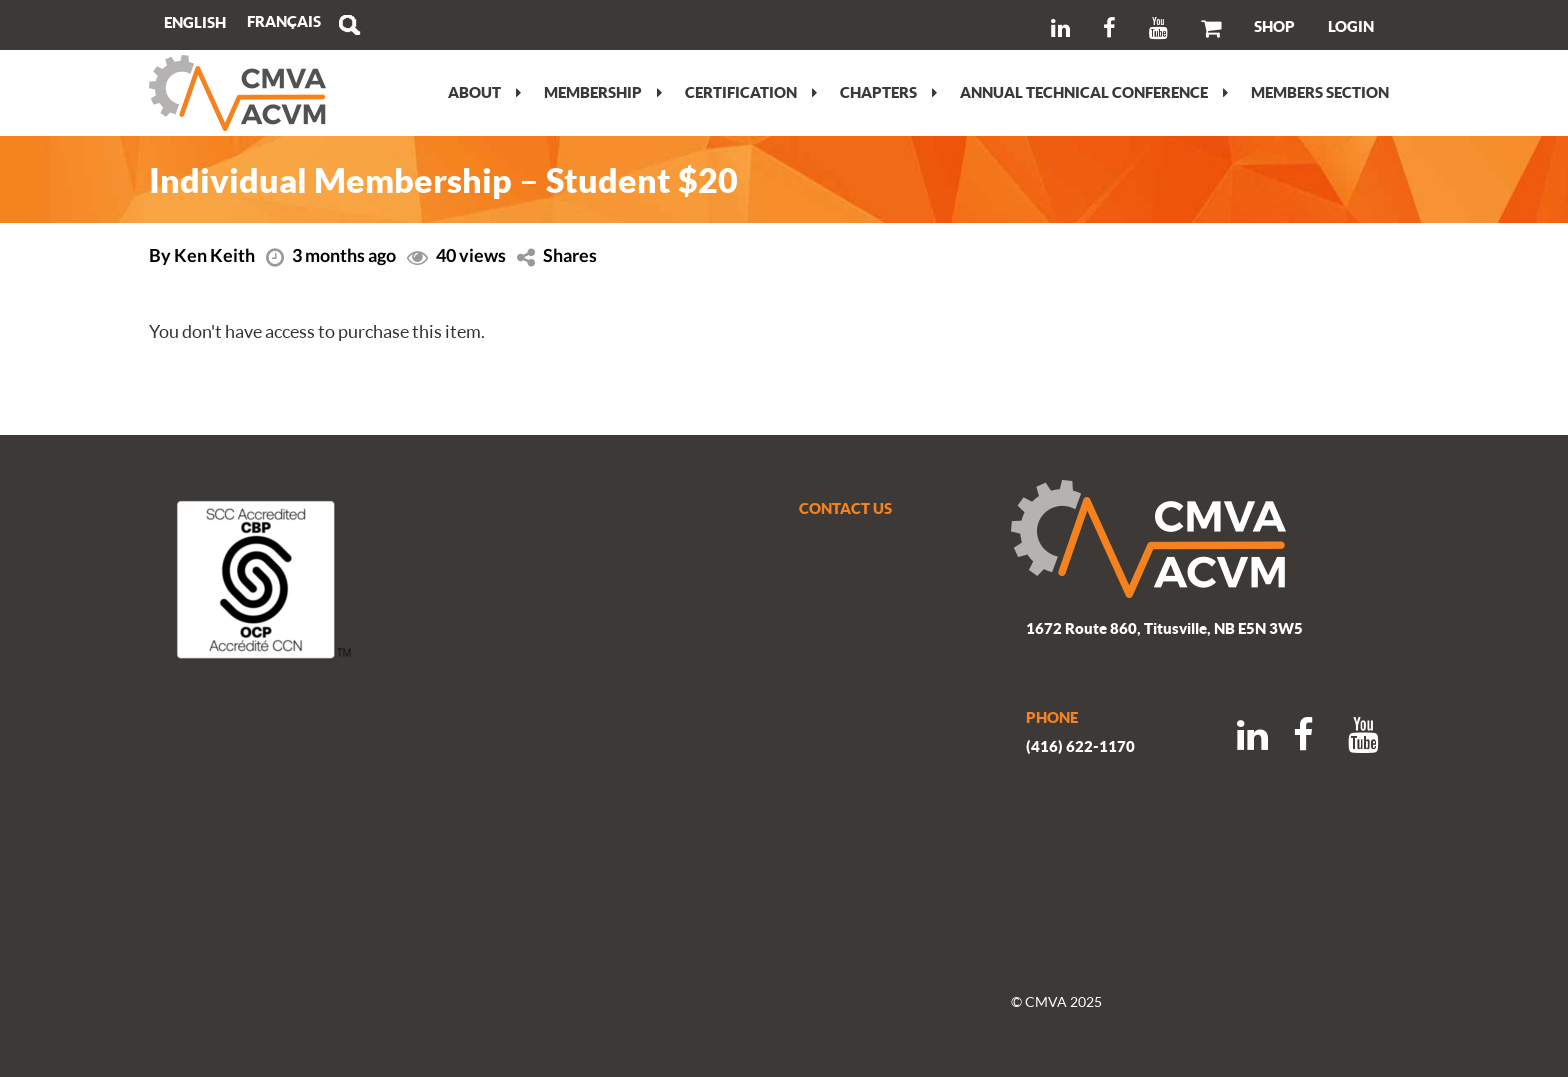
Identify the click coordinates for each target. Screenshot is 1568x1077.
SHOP (1274, 26)
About (484, 92)
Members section (1320, 92)
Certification (751, 92)
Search (349, 25)
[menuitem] (284, 21)
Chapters (888, 92)
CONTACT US (845, 508)
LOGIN (1351, 26)
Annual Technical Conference (1094, 92)
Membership (603, 92)
